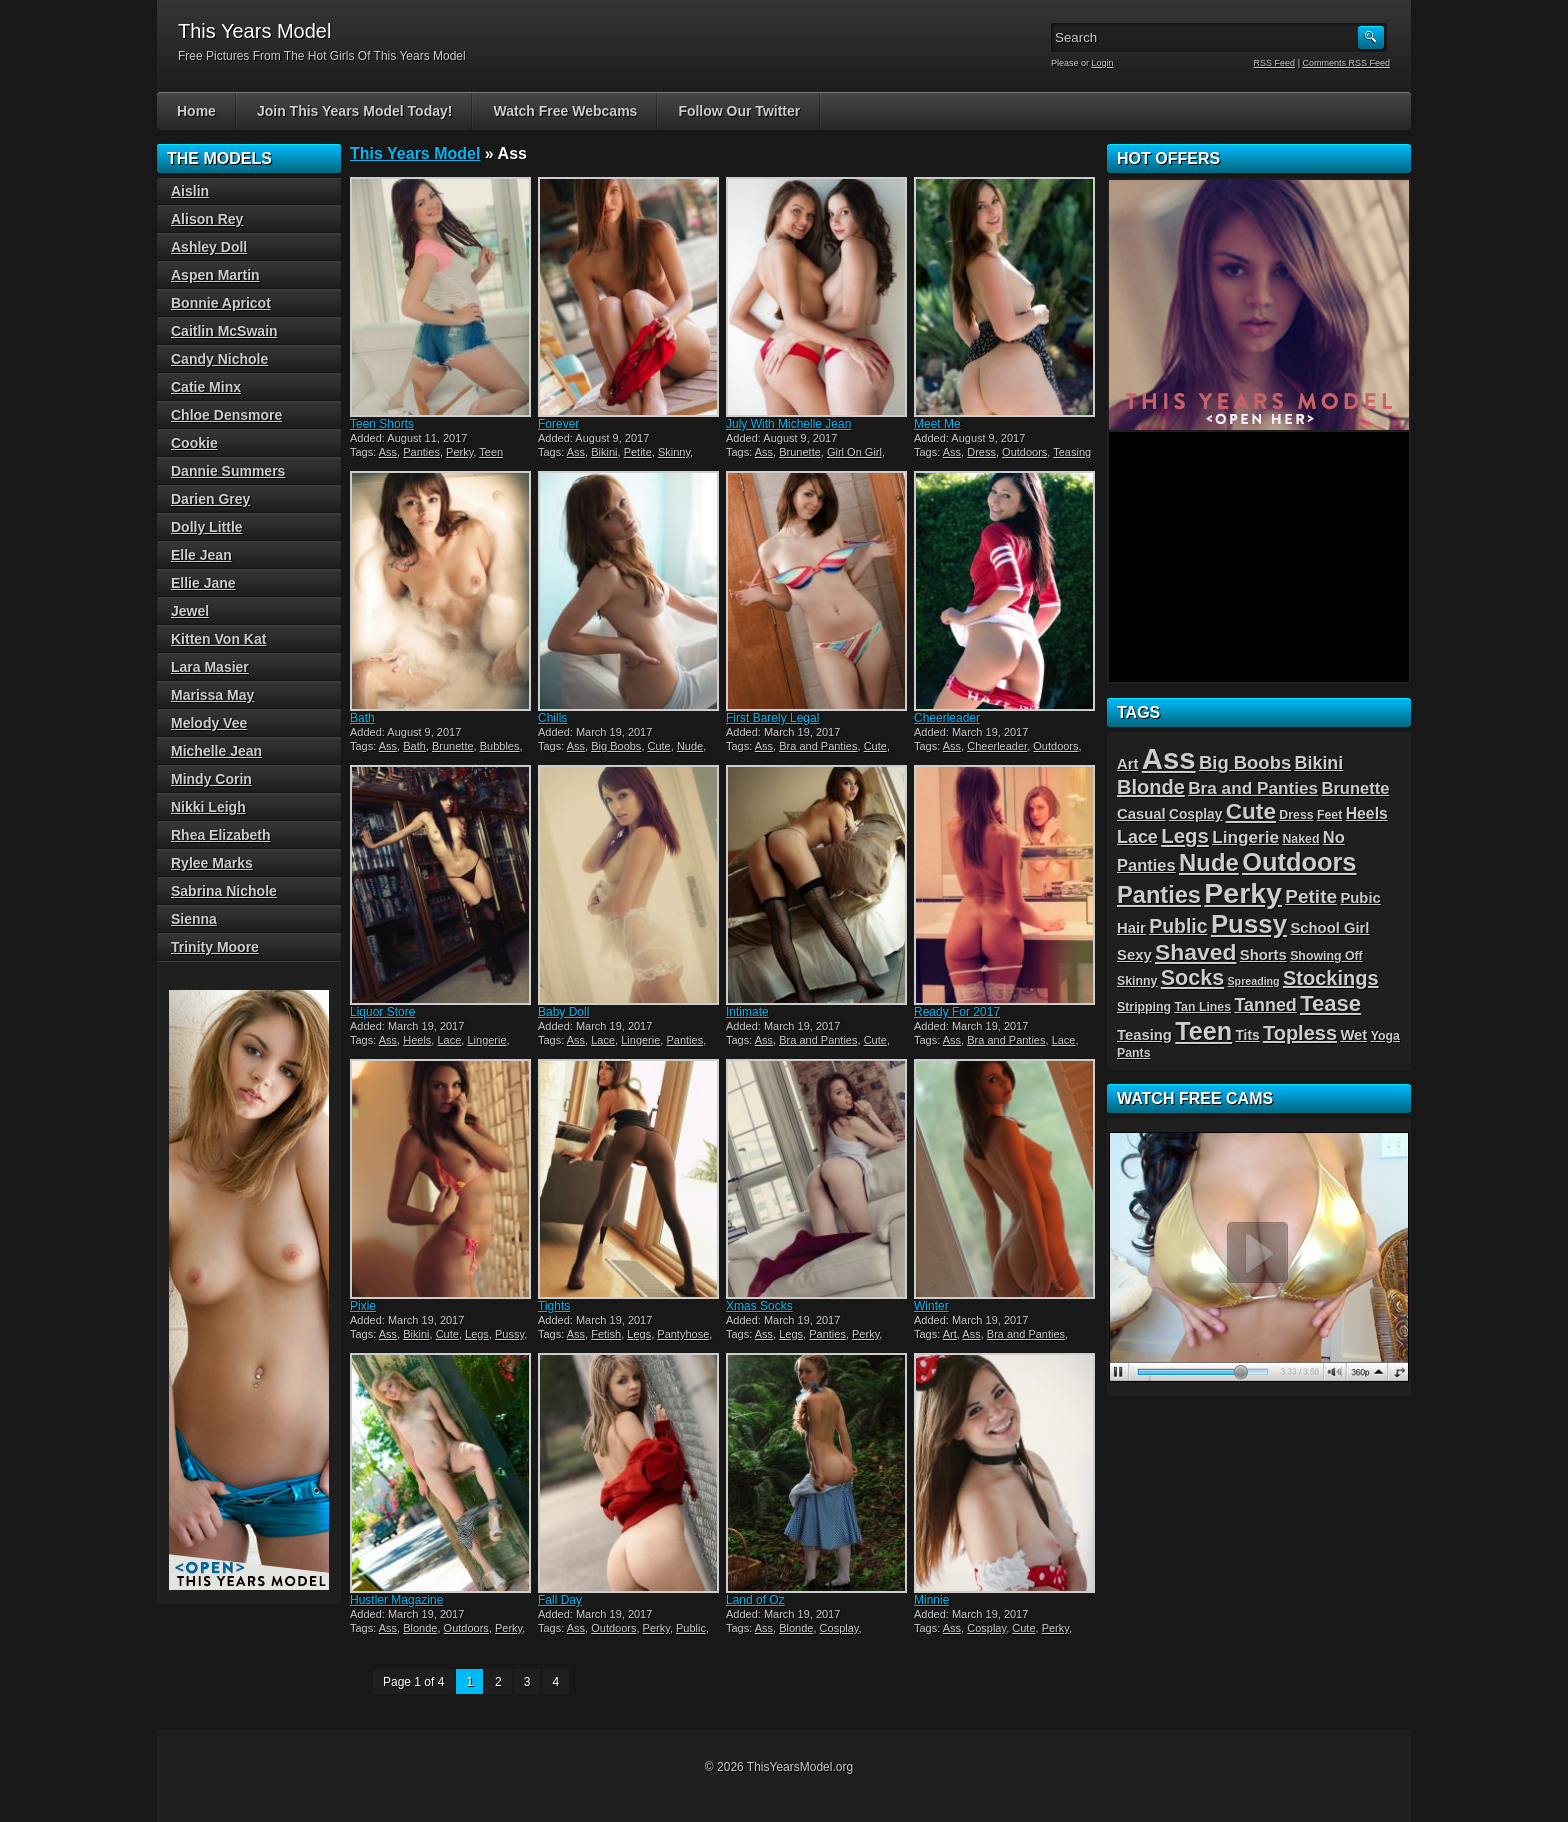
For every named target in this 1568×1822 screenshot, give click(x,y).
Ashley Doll (209, 247)
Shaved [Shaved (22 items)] (1195, 952)
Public (691, 1628)
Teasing (1072, 452)
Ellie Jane (203, 583)
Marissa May (212, 695)
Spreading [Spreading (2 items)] (1254, 981)
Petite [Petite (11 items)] (1311, 896)
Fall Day (560, 1600)
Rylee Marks (212, 863)
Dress (981, 452)
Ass (388, 452)
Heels (417, 1040)
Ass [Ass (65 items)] (1169, 758)
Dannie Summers (228, 471)
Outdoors (1024, 452)
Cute (659, 746)
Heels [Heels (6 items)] (1367, 813)
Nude (690, 746)
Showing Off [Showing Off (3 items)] (1326, 956)
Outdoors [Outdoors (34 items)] (1299, 862)
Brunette (800, 452)
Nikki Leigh (208, 807)
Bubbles (500, 746)
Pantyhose (683, 1334)
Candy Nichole (219, 359)
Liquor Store (382, 1012)
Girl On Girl (854, 452)
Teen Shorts (382, 424)
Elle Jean (201, 555)
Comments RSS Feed (1346, 63)
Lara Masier (210, 667)
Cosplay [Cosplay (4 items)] (1195, 814)
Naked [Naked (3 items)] (1300, 839)
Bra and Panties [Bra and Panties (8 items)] (1253, 788)
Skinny (674, 452)
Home (196, 111)
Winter (931, 1306)
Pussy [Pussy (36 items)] (1249, 924)
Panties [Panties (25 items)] (1159, 895)
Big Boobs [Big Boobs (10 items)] (1245, 762)
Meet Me (937, 424)
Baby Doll (563, 1012)
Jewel (190, 611)
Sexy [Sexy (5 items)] (1134, 955)
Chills (552, 718)
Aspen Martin (215, 275)
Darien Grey (210, 499)
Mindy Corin (211, 779)
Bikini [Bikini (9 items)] (1319, 763)
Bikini (604, 452)
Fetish (606, 1334)
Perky (459, 452)
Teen (491, 452)
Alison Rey (207, 219)
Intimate (747, 1012)
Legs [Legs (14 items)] (1185, 836)
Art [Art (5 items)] (1127, 764)
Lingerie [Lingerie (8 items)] (1245, 837)
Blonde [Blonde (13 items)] (1151, 787)
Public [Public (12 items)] (1178, 926)
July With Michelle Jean (788, 424)
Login (1103, 63)
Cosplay (839, 1628)
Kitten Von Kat (218, 639)
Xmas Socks (759, 1306)
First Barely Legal (772, 718)
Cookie (194, 443)
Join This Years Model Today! (355, 111)
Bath (362, 718)
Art (950, 1334)
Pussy (509, 1334)
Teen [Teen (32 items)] (1203, 1031)
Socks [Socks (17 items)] (1192, 978)
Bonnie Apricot (221, 303)
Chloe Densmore (226, 415)
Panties (421, 452)
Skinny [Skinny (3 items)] (1137, 981)
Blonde (420, 1628)
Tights (554, 1306)
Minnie (931, 1600)
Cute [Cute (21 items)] (1251, 811)
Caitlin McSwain (224, 331)
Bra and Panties (818, 746)
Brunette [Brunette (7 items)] (1356, 788)
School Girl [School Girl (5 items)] (1329, 928)
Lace (449, 1040)
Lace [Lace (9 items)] (1137, 837)
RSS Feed (1275, 63)
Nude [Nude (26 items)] (1209, 862)
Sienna (194, 919)
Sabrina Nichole (224, 891)
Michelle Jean (216, 751)
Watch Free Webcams (565, 111)
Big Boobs (616, 746)
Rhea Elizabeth (221, 835)
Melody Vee (209, 723)
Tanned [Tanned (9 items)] (1265, 1005)
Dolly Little (207, 527)
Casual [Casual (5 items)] (1141, 814)
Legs (477, 1334)
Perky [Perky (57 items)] (1243, 893)
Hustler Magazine (396, 1600)
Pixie (363, 1306)
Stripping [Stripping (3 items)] (1144, 1007)
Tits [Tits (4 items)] (1247, 1035)
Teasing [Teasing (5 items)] (1144, 1035)
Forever (558, 424)
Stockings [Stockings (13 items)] (1331, 978)
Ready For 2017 (957, 1012)
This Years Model (415, 153)
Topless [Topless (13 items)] (1300, 1033)
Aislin (190, 191)
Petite (638, 452)
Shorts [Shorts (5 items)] (1263, 955)
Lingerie (486, 1040)
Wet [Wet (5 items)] (1353, 1035)
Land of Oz (755, 1600)
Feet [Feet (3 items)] (1329, 815)
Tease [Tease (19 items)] (1330, 1003)
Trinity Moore (215, 947)
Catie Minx (206, 387)
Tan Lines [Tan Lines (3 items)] (1202, 1007)
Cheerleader (947, 718)
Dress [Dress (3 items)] (1296, 815)
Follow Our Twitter (739, 111)
